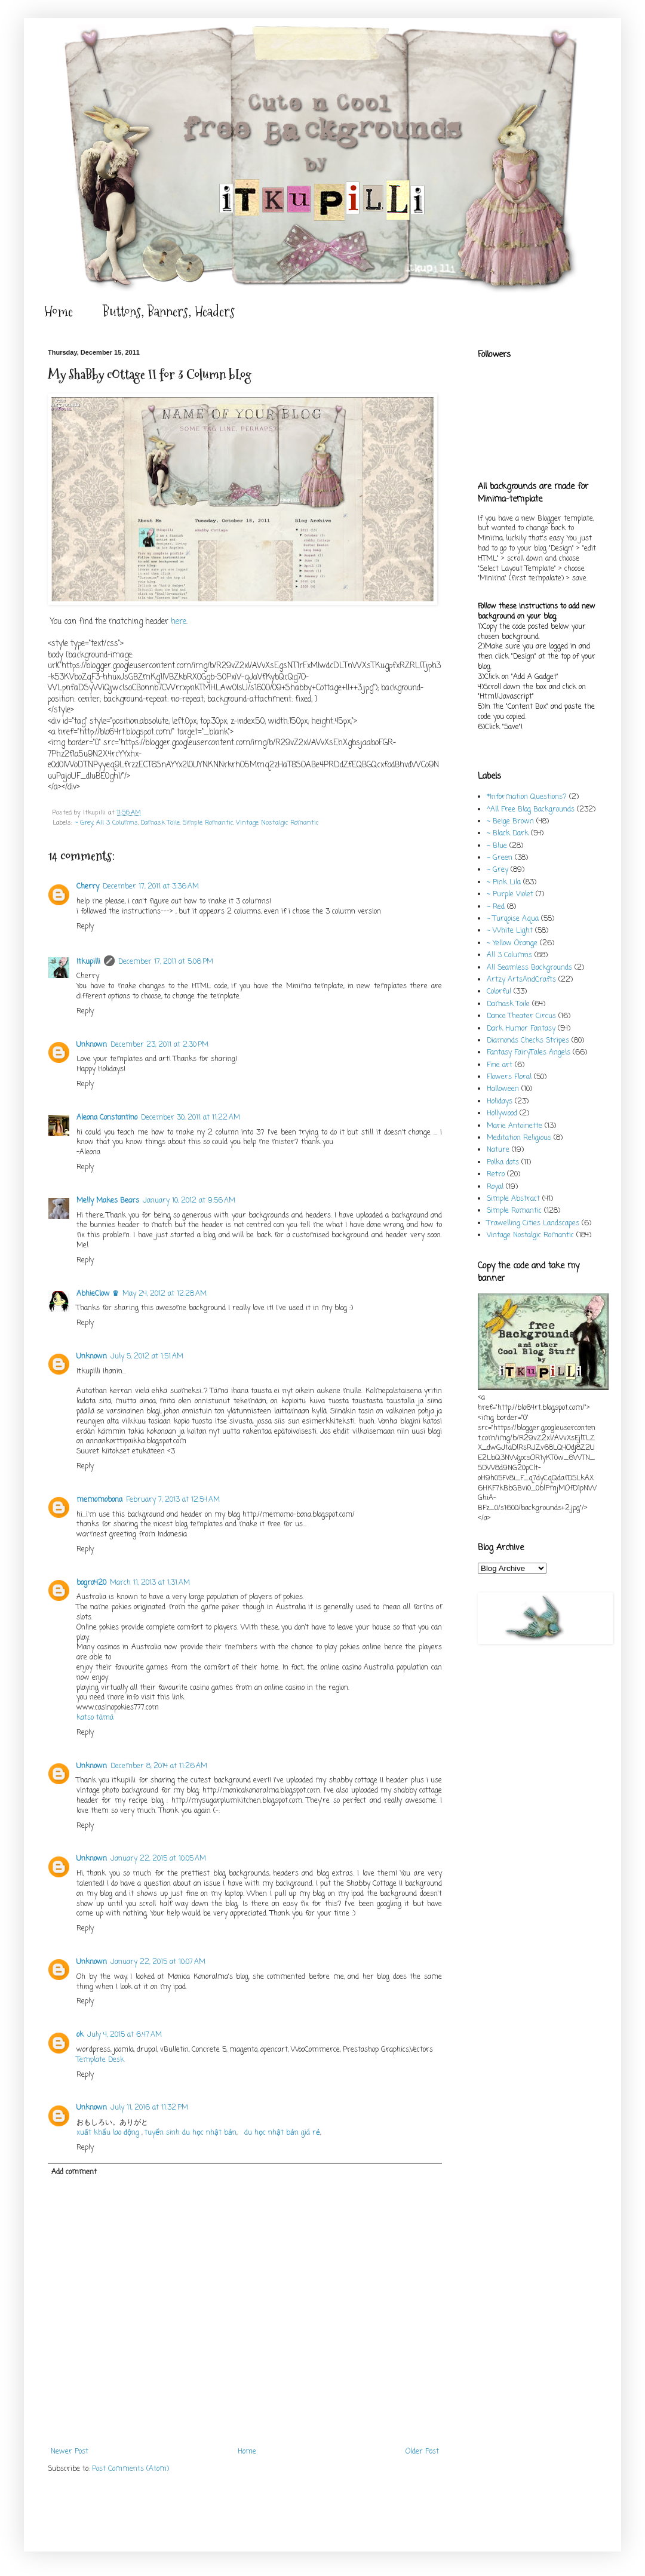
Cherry (87, 886)
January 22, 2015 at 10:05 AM (158, 1858)
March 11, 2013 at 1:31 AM (150, 1583)
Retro (496, 1174)
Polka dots (503, 1162)
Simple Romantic (208, 823)
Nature (498, 1150)
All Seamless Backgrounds (529, 968)
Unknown (91, 1045)
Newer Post (69, 2451)
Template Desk (100, 2060)
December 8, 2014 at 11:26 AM (158, 1766)
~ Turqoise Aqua (513, 919)
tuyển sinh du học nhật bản (190, 2133)
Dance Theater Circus (521, 1016)
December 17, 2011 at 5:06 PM (165, 962)
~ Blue (497, 846)
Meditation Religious (519, 1138)
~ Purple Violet (510, 894)
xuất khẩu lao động (109, 2133)
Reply (85, 926)
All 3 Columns (117, 823)
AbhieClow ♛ (97, 1294)
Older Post (422, 2451)
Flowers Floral (509, 1077)
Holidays (499, 1101)
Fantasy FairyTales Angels (528, 1052)
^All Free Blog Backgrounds (531, 809)
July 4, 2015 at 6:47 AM (124, 2035)
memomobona (99, 1500)
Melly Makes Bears (107, 1200)
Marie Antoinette (514, 1126)
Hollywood (502, 1113)
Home (58, 311)
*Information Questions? (527, 797)
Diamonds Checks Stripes (528, 1040)
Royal (495, 1187)
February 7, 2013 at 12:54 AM (173, 1500)
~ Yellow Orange (512, 943)
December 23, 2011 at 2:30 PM (159, 1045)
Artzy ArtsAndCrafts (521, 980)
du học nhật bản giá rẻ (282, 2133)
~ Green (499, 858)
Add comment (74, 2172)
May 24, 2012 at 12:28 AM (164, 1294)
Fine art (499, 1065)
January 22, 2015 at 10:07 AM (157, 1962)
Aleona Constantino (106, 1117)
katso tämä (94, 1718)
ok (80, 2035)
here (178, 622)
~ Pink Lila (504, 882)
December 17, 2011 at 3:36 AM (151, 886)
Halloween (503, 1089)
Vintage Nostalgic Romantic (277, 823)
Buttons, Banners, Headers (169, 311)
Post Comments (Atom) (130, 2469)
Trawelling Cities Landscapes (533, 1223)
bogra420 (91, 1583)
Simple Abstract (513, 1199)
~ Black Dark (508, 833)
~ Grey (84, 823)
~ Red (496, 907)
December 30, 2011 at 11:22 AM (190, 1117)
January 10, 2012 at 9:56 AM (189, 1200)
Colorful (499, 991)
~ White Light (510, 931)
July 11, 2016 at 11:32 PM (149, 2107)
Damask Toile (160, 823)
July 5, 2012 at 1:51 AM (146, 1356)
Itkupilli (88, 962)
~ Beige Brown (510, 821)
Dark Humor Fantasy (521, 1028)
